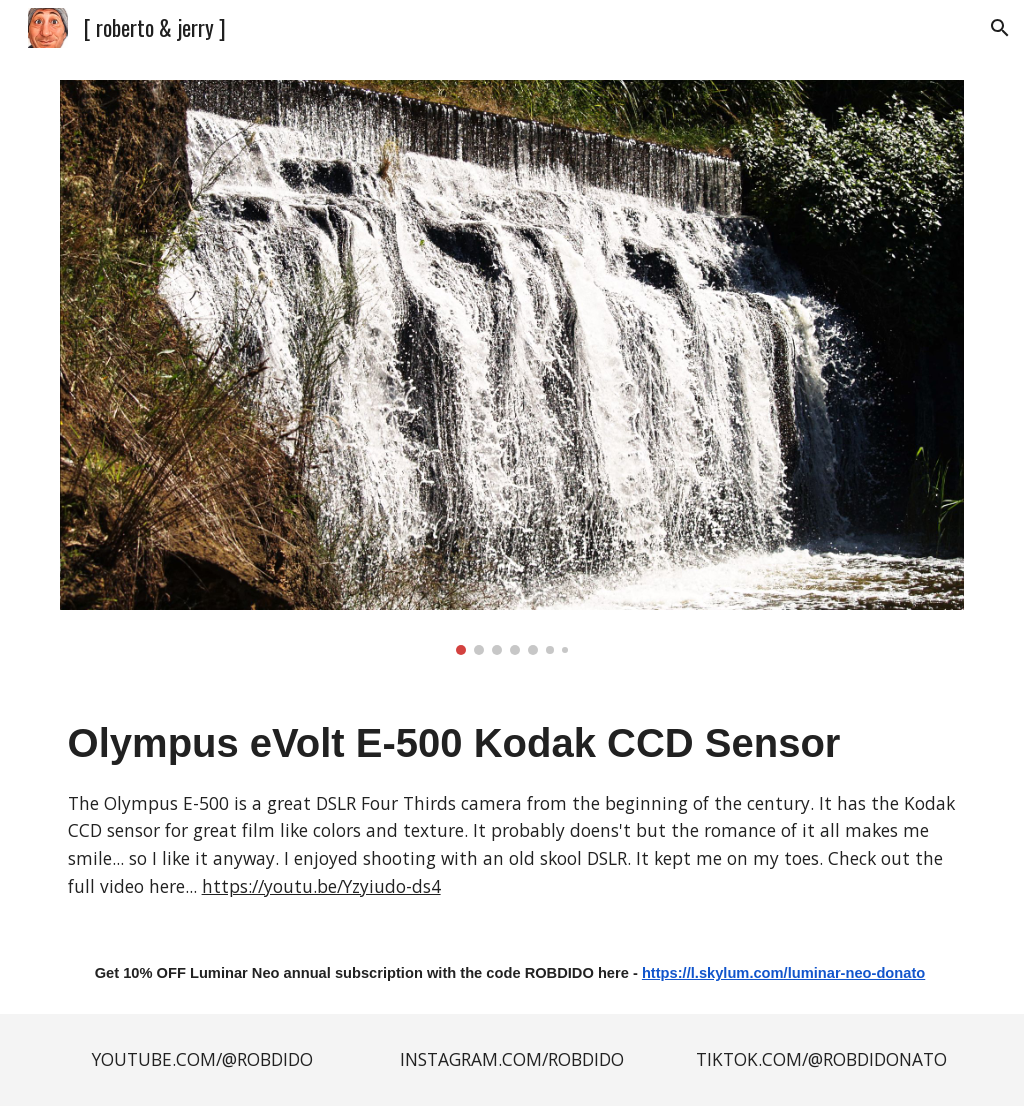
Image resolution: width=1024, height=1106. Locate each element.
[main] (512, 806)
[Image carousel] (512, 367)
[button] (1000, 28)
